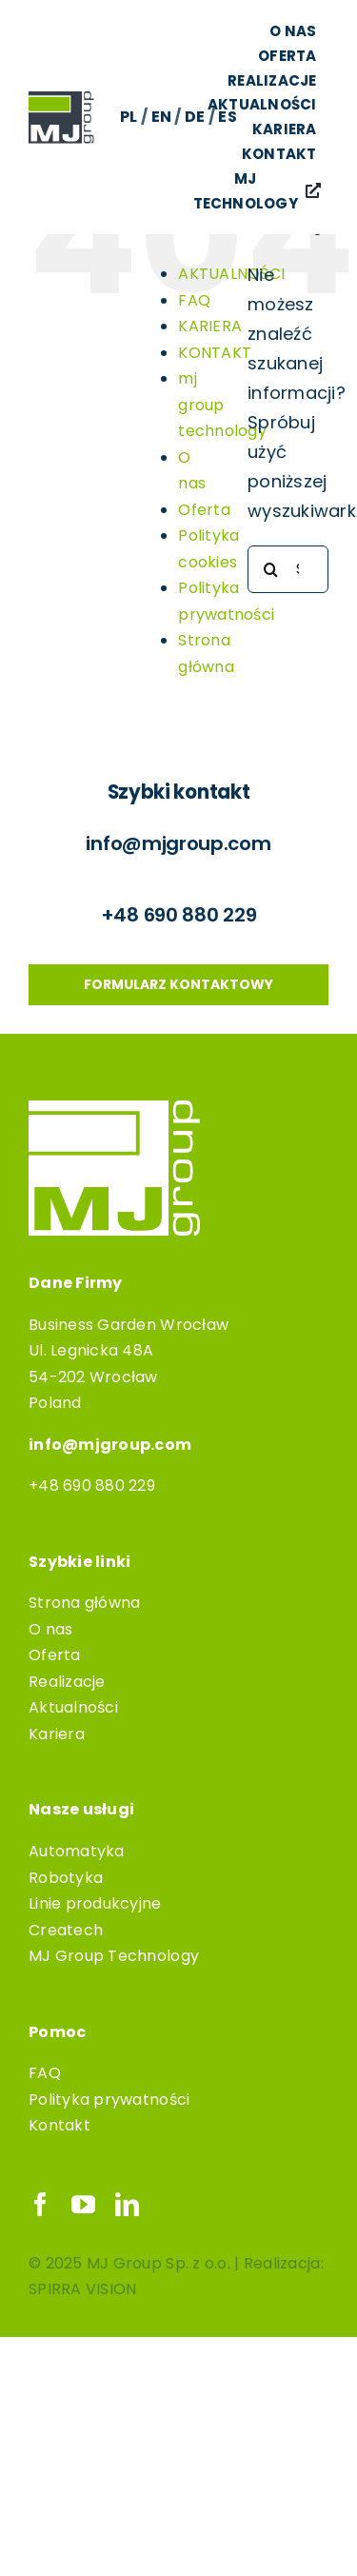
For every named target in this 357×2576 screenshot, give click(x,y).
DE (195, 117)
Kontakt (59, 2125)
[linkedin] (127, 2204)
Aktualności (73, 1707)
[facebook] (40, 2204)
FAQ (194, 300)
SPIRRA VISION (83, 2289)
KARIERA (210, 326)
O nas (50, 1629)
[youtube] (83, 2204)
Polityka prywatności (109, 2099)
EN (161, 117)
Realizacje (67, 1682)
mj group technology (222, 404)
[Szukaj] (271, 569)
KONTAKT (214, 353)
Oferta (204, 510)
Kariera (57, 1734)
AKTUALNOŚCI (231, 274)
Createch (66, 1930)
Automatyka (77, 1851)
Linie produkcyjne (95, 1903)
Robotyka (66, 1878)
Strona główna (85, 1603)
